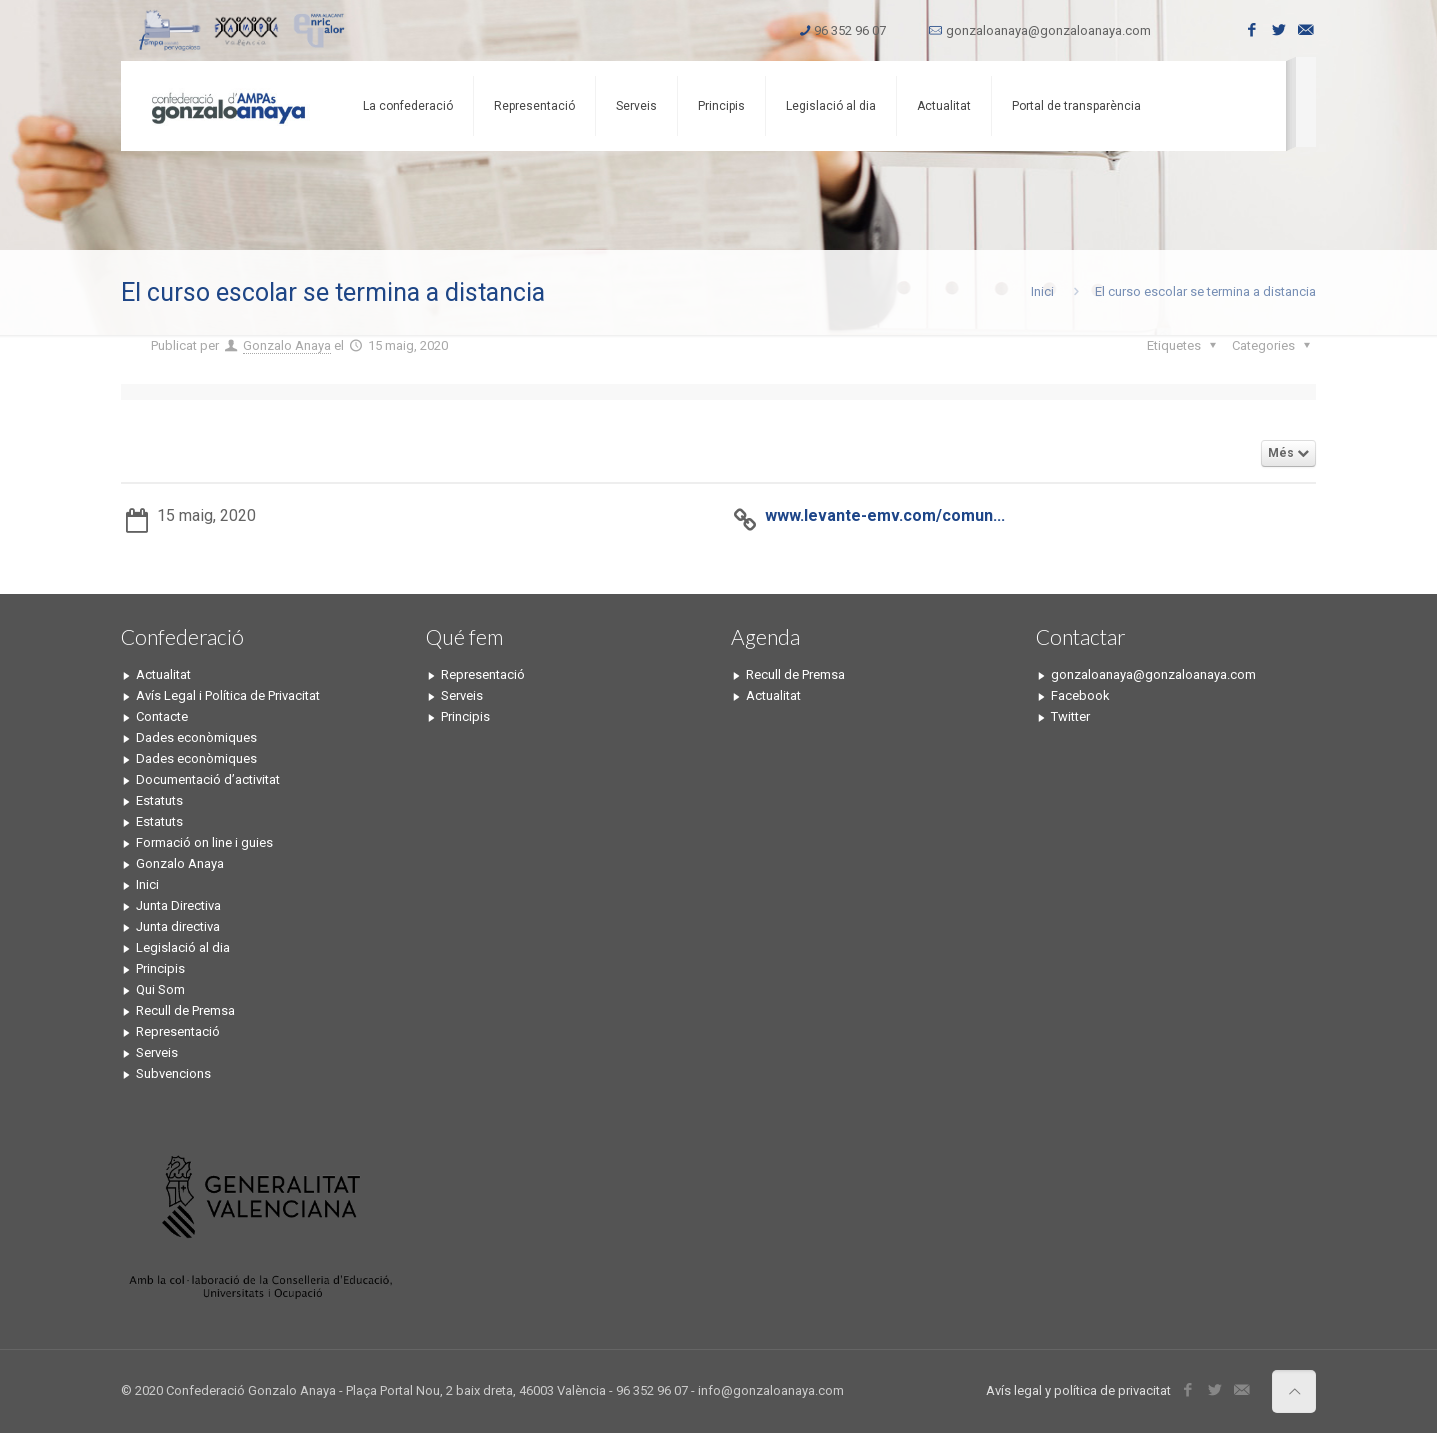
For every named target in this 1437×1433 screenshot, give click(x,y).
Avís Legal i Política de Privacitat (228, 695)
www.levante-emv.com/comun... (885, 515)
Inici (1042, 291)
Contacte (162, 716)
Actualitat (163, 674)
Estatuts (159, 800)
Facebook (1080, 695)
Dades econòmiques (196, 737)
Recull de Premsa (185, 1010)
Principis (160, 968)
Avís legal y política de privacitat (1078, 1390)
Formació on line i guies (204, 842)
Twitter (1070, 716)
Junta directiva (178, 926)
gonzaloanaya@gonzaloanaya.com (1048, 30)
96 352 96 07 (850, 30)
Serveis (157, 1052)
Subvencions (173, 1073)
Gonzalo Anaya (287, 345)
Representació (178, 1031)
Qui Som (160, 989)
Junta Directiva (178, 905)
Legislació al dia (183, 947)
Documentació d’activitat (208, 779)
